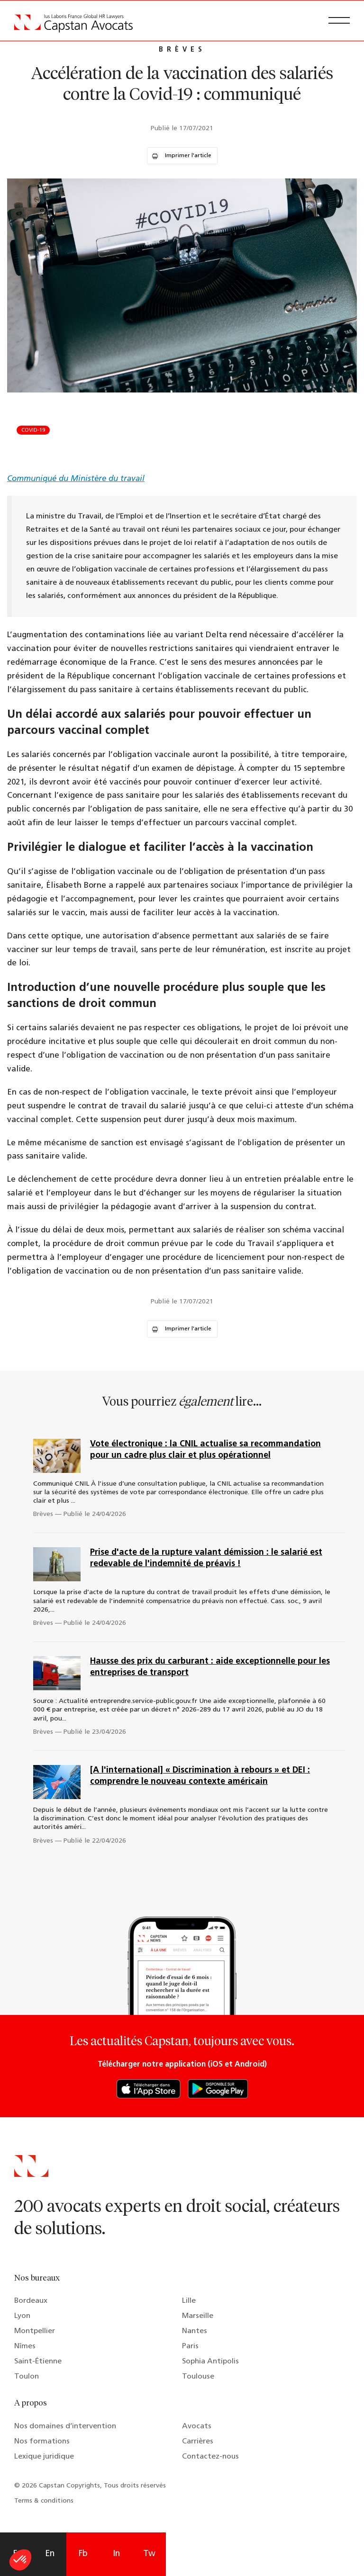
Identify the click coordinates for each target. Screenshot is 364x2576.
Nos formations (42, 2441)
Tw (149, 2553)
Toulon (26, 2376)
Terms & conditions (43, 2501)
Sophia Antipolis (210, 2361)
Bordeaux (30, 2301)
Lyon (22, 2316)
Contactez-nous (210, 2456)
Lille (189, 2301)
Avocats (196, 2426)
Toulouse (198, 2376)
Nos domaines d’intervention (65, 2426)
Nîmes (25, 2346)
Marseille (197, 2316)
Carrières (197, 2441)
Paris (190, 2346)
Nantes (194, 2331)
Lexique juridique (44, 2456)
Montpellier (34, 2331)
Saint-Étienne (38, 2361)
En (50, 2553)
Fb (83, 2553)
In (116, 2553)
